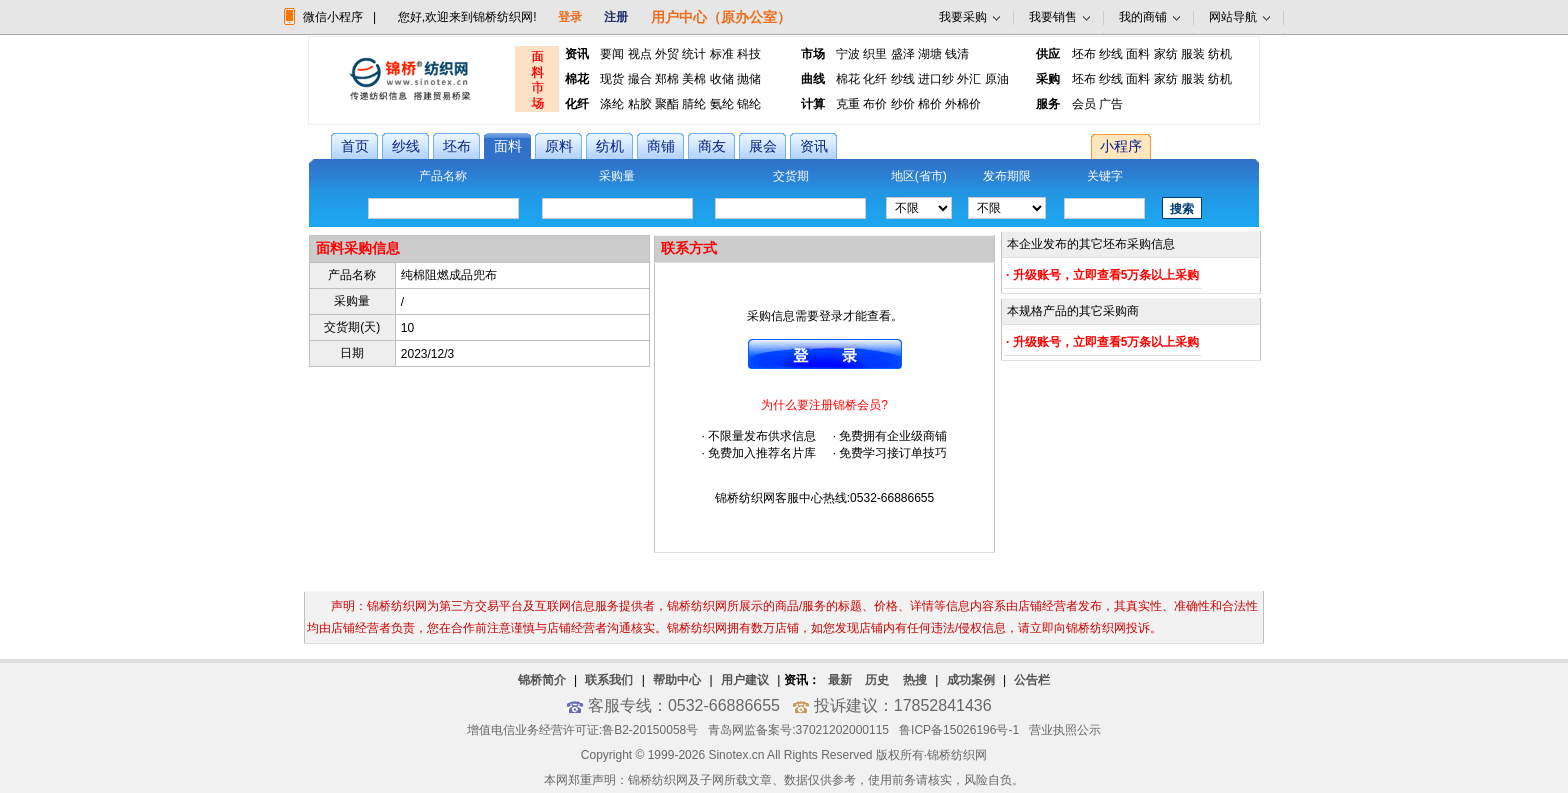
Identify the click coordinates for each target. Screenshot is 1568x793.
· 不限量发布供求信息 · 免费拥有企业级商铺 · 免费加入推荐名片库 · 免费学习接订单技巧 (824, 429)
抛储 (749, 79)
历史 (877, 680)
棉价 (930, 104)
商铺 (661, 146)
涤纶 (612, 104)
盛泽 (903, 54)
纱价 (903, 104)
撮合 (640, 79)
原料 (559, 146)
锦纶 (749, 104)
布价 (875, 104)
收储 (722, 79)
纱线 (1111, 54)
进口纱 (936, 79)
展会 (763, 146)
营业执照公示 (1065, 730)
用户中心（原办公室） (721, 17)
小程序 (1121, 146)
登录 (570, 17)
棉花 (848, 79)
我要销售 (1053, 17)
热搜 (915, 680)
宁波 (848, 54)
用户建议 (745, 680)
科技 (749, 54)
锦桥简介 (542, 680)
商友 (712, 146)
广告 (1111, 104)
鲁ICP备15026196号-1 (959, 730)
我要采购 (963, 17)
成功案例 (971, 680)
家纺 (1166, 54)
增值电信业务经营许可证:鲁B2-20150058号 (582, 730)
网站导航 (1233, 17)
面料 (1138, 54)
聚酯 (667, 104)
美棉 (694, 79)
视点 (640, 54)
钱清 (957, 54)
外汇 (969, 79)
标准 (722, 54)
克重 (848, 104)
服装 (1193, 54)
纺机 (1220, 54)
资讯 (814, 146)
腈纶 (694, 104)
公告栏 (1032, 680)
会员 (1084, 104)
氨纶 (722, 104)
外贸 (667, 54)
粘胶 (640, 104)
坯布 (1084, 54)
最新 (840, 680)
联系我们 (609, 680)
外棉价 (963, 104)
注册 (616, 17)
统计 (694, 54)
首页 (355, 146)
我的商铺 (1143, 17)
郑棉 (667, 79)
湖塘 (930, 54)
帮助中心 (677, 680)
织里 (875, 54)
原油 (997, 79)
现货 (612, 79)
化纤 (875, 79)
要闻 (612, 54)
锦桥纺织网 (957, 755)
